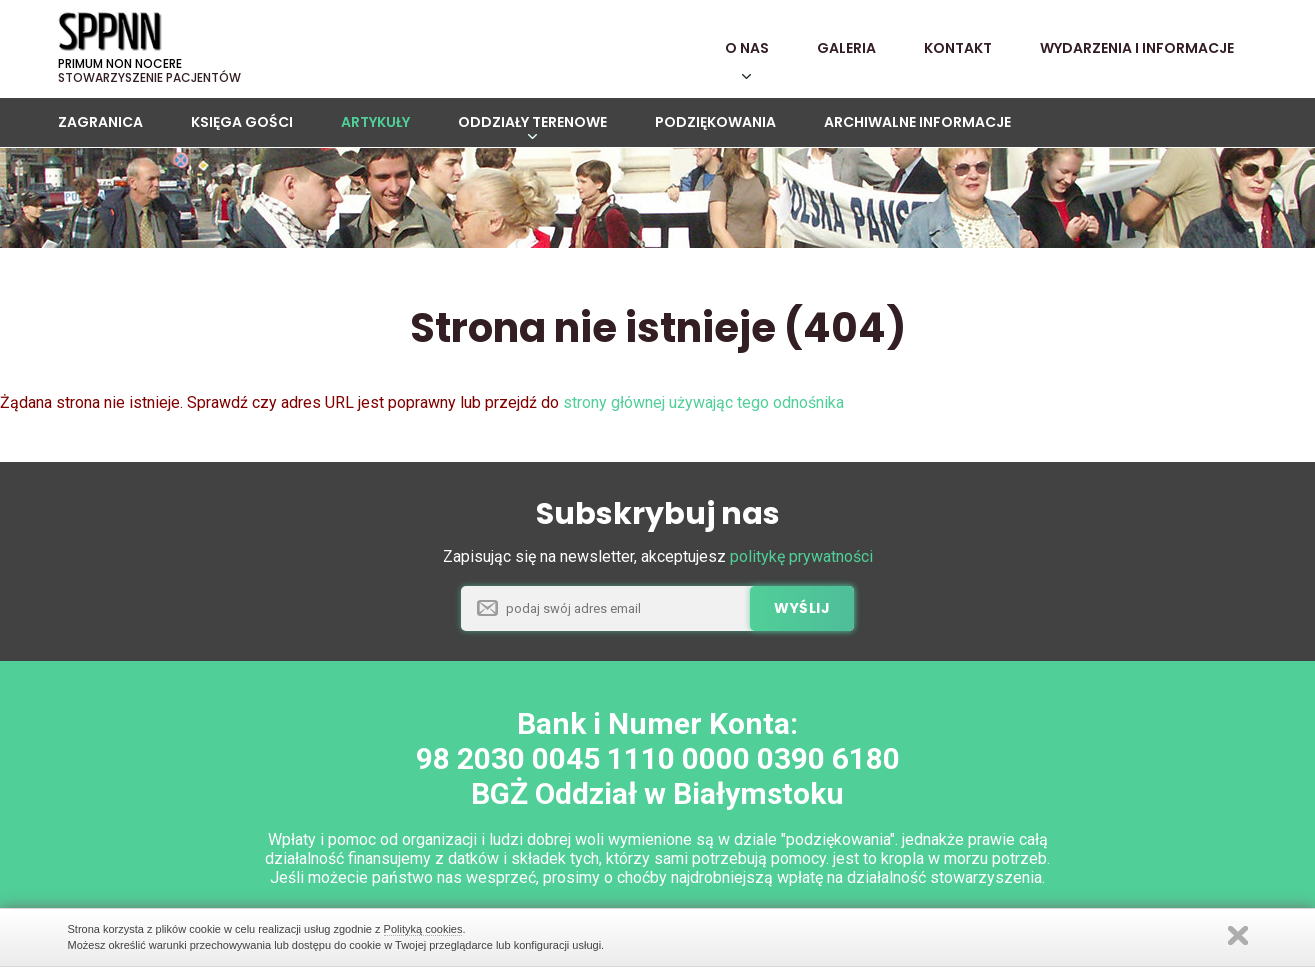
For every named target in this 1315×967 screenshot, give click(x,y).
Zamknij (1238, 935)
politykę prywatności (801, 556)
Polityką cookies (423, 929)
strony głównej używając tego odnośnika (703, 402)
